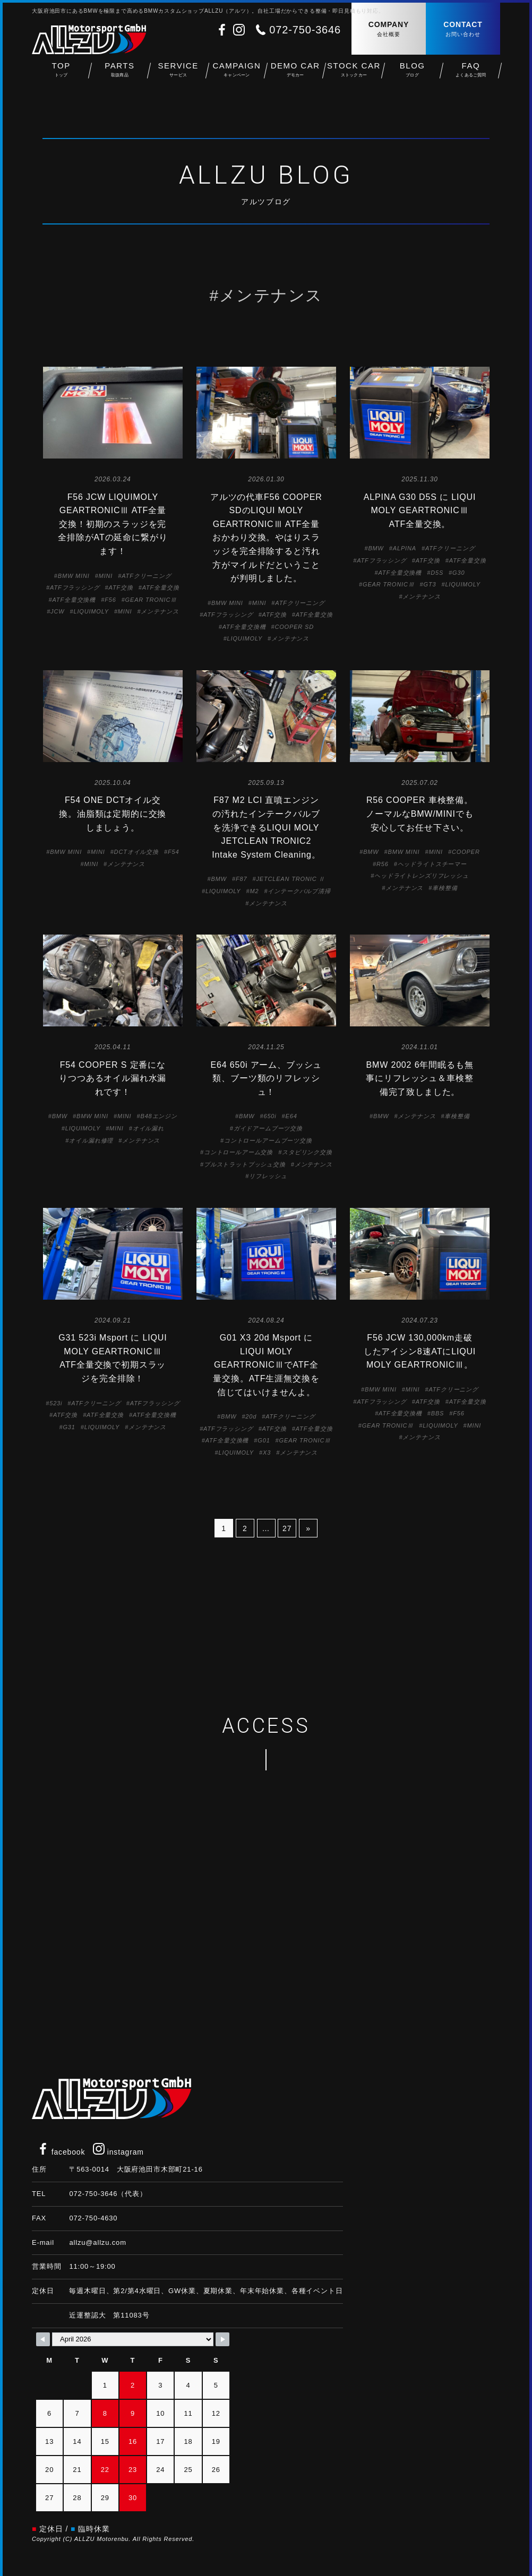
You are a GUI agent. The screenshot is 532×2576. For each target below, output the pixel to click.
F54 (173, 852)
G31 (69, 1427)
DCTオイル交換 (136, 852)
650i (269, 1116)
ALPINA (404, 548)
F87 (241, 879)
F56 (110, 600)
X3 (267, 1452)
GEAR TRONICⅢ (151, 600)
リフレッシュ (268, 1176)
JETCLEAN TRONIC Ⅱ (290, 879)
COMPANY (388, 29)
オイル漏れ (148, 1128)
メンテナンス (159, 611)
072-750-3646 (305, 30)
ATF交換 (121, 587)
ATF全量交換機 (74, 600)
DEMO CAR (295, 74)
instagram (118, 2152)
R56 (382, 864)
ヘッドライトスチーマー (432, 864)
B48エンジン (158, 1116)
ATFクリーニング (146, 576)
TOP (61, 74)
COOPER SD (294, 627)
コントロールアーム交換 (238, 1152)
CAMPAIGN (237, 74)
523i (55, 1403)
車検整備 (444, 888)
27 (286, 1528)
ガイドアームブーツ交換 (268, 1128)
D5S (437, 572)
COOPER (466, 852)
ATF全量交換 (160, 587)
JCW (57, 611)
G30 (458, 572)
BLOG (412, 74)
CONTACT (463, 29)
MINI (106, 576)
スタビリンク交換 (307, 1152)
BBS (437, 1413)
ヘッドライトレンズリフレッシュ (421, 875)
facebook (61, 2152)
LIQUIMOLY (90, 611)
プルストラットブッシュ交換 (245, 1164)
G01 (264, 1440)
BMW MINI (74, 576)
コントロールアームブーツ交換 (268, 1140)
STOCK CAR (353, 74)
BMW (375, 548)
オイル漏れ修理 (91, 1140)
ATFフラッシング (75, 587)
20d (250, 1416)
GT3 (429, 584)
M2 (254, 891)
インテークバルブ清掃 (299, 891)
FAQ (471, 74)
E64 (291, 1116)
